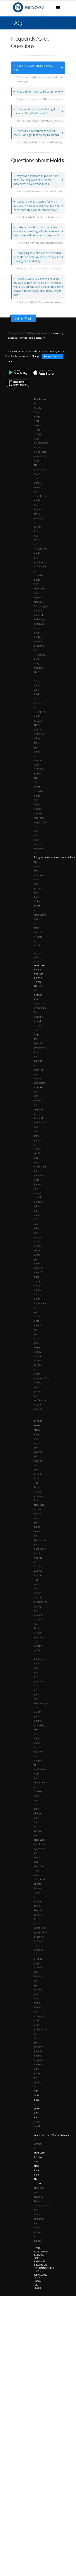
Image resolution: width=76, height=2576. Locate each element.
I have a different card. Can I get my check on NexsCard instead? (36, 111)
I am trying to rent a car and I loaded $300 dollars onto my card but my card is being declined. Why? (37, 257)
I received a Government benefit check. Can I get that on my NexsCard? (36, 133)
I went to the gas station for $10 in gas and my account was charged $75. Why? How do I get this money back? (36, 205)
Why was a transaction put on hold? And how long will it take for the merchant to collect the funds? (36, 180)
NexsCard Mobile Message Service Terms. (39, 973)
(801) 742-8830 (36, 2095)
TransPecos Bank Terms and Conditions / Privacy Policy (35, 351)
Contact (10, 361)
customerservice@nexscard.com (51, 2134)
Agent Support (52, 356)
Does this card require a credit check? (33, 67)
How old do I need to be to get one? (37, 91)
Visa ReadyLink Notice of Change (22, 356)
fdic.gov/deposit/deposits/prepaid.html (55, 857)
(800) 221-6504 (36, 2113)
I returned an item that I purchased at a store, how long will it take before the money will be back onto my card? (36, 231)
